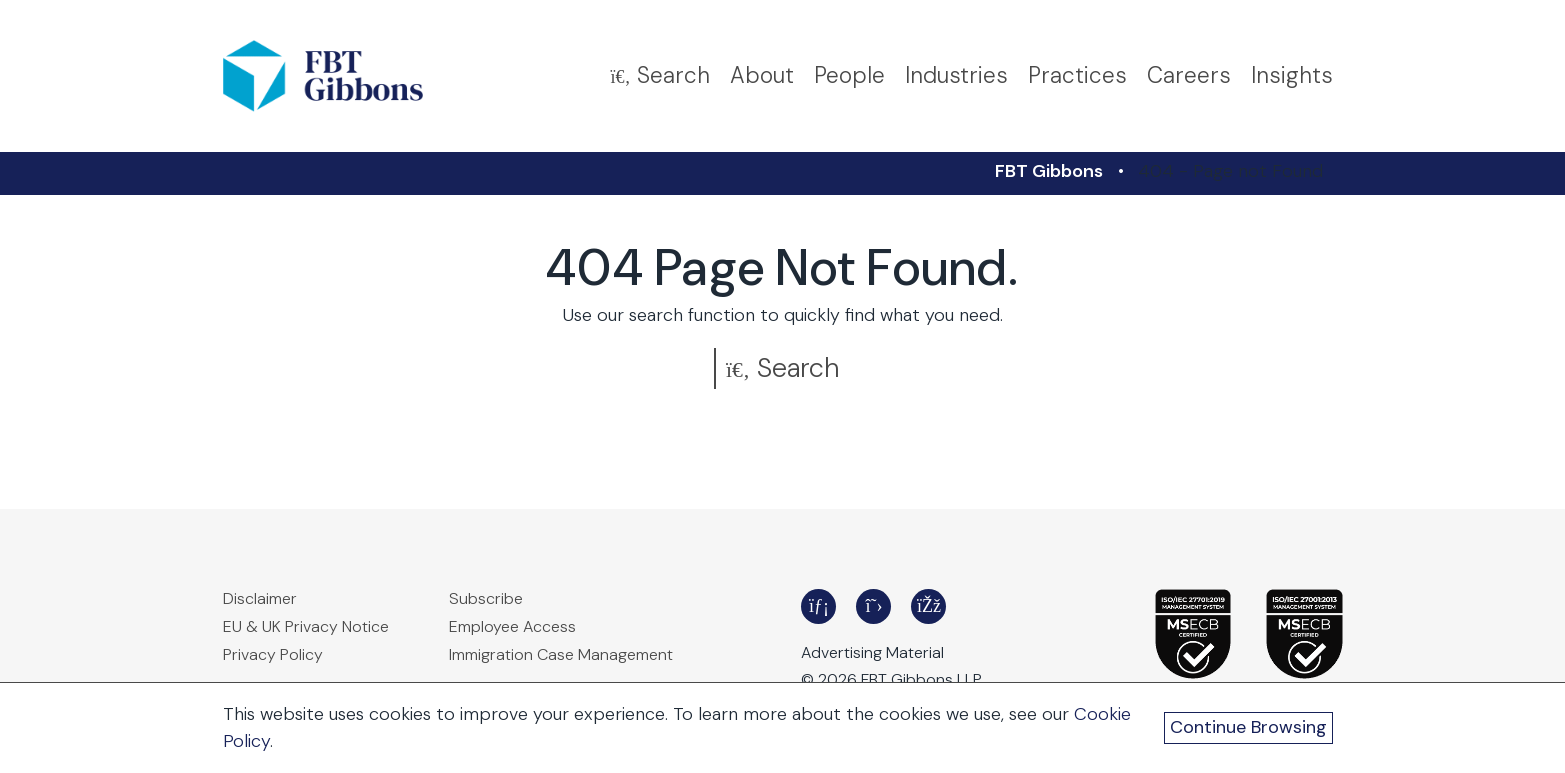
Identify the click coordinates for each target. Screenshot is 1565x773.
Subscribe (486, 598)
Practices (1077, 75)
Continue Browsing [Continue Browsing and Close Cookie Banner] (1248, 727)
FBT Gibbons (1049, 171)
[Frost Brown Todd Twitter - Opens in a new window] (873, 606)
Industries (956, 75)
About (762, 75)
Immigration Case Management (561, 654)
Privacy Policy (273, 654)
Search (782, 367)
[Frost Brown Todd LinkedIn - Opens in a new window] (818, 606)
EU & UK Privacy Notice (306, 626)
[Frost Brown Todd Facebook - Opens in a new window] (928, 606)
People (849, 75)
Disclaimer (260, 598)
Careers (1189, 75)
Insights (1292, 75)
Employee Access (512, 626)
